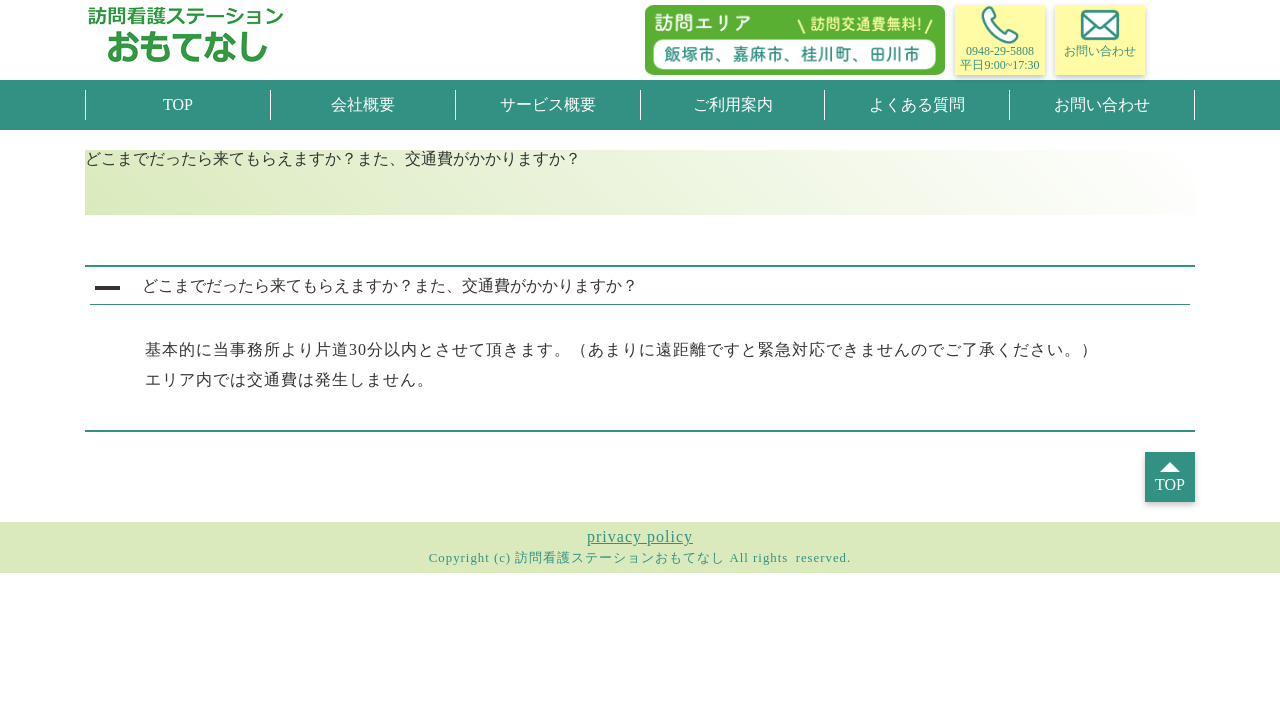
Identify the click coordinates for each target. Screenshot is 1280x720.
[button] (640, 288)
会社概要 (363, 104)
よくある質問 (917, 104)
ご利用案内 (733, 104)
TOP (178, 104)
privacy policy (640, 536)
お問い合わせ (1102, 104)
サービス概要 (548, 104)
